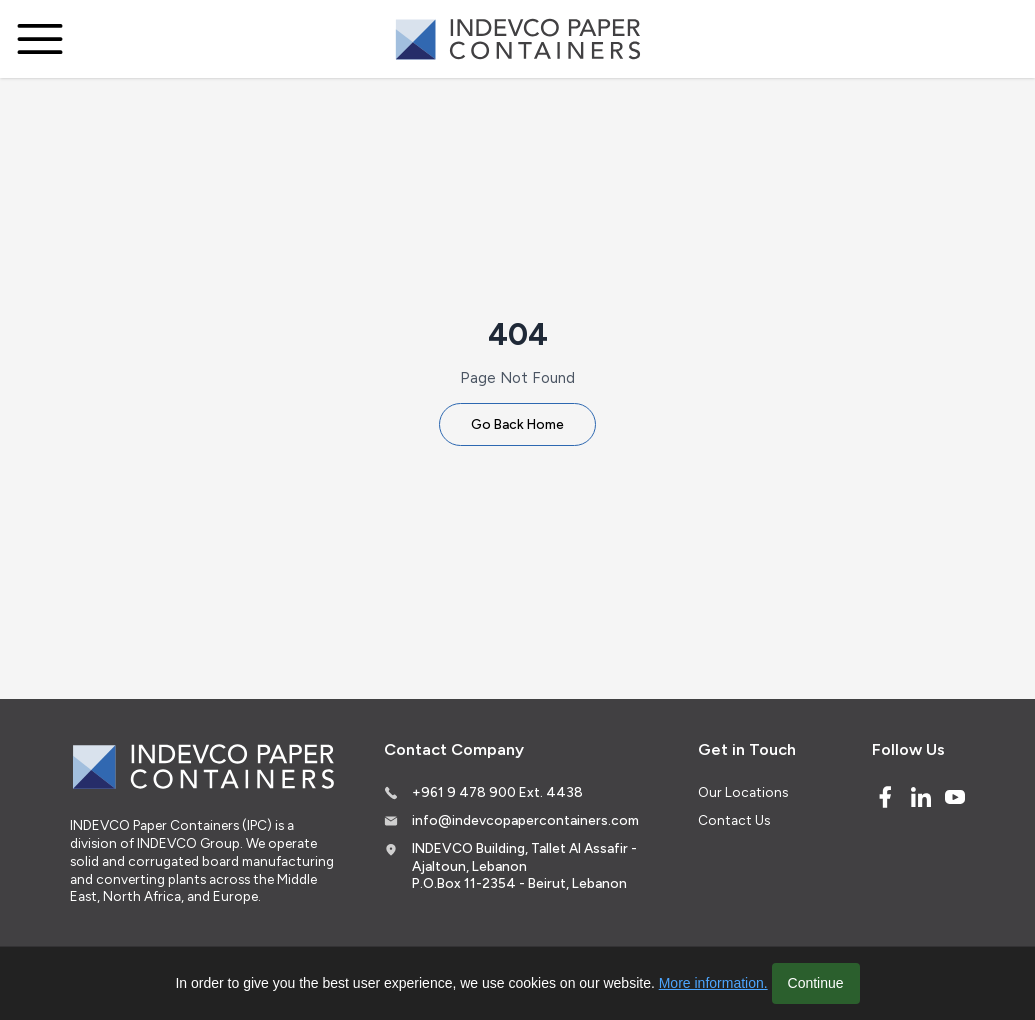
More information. (713, 983)
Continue (816, 983)
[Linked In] (921, 797)
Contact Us (734, 820)
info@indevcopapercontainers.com (525, 820)
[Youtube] (955, 797)
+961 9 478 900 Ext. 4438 (497, 792)
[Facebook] (885, 797)
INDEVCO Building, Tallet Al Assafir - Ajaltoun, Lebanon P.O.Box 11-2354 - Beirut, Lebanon (524, 865)
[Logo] (518, 39)
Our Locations (743, 792)
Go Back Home (517, 424)
